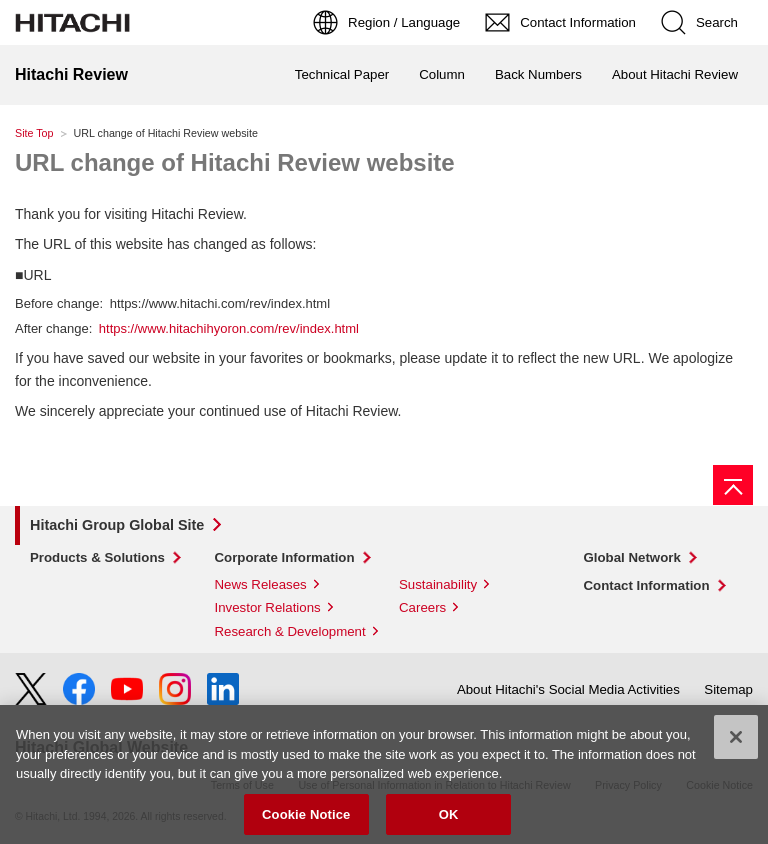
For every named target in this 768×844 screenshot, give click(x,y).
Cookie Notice (306, 821)
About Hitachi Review (675, 74)
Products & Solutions (97, 557)
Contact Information (647, 585)
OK (449, 821)
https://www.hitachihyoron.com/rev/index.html (229, 328)
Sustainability (438, 584)
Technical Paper (342, 74)
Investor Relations (268, 607)
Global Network (632, 557)
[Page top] (733, 485)
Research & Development (290, 631)
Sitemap (728, 689)
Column (442, 74)
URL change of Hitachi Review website (235, 162)
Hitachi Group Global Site (117, 525)
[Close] (736, 744)
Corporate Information (285, 557)
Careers (422, 607)
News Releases (261, 584)
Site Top (34, 133)
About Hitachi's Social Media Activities (568, 689)
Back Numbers (538, 74)
